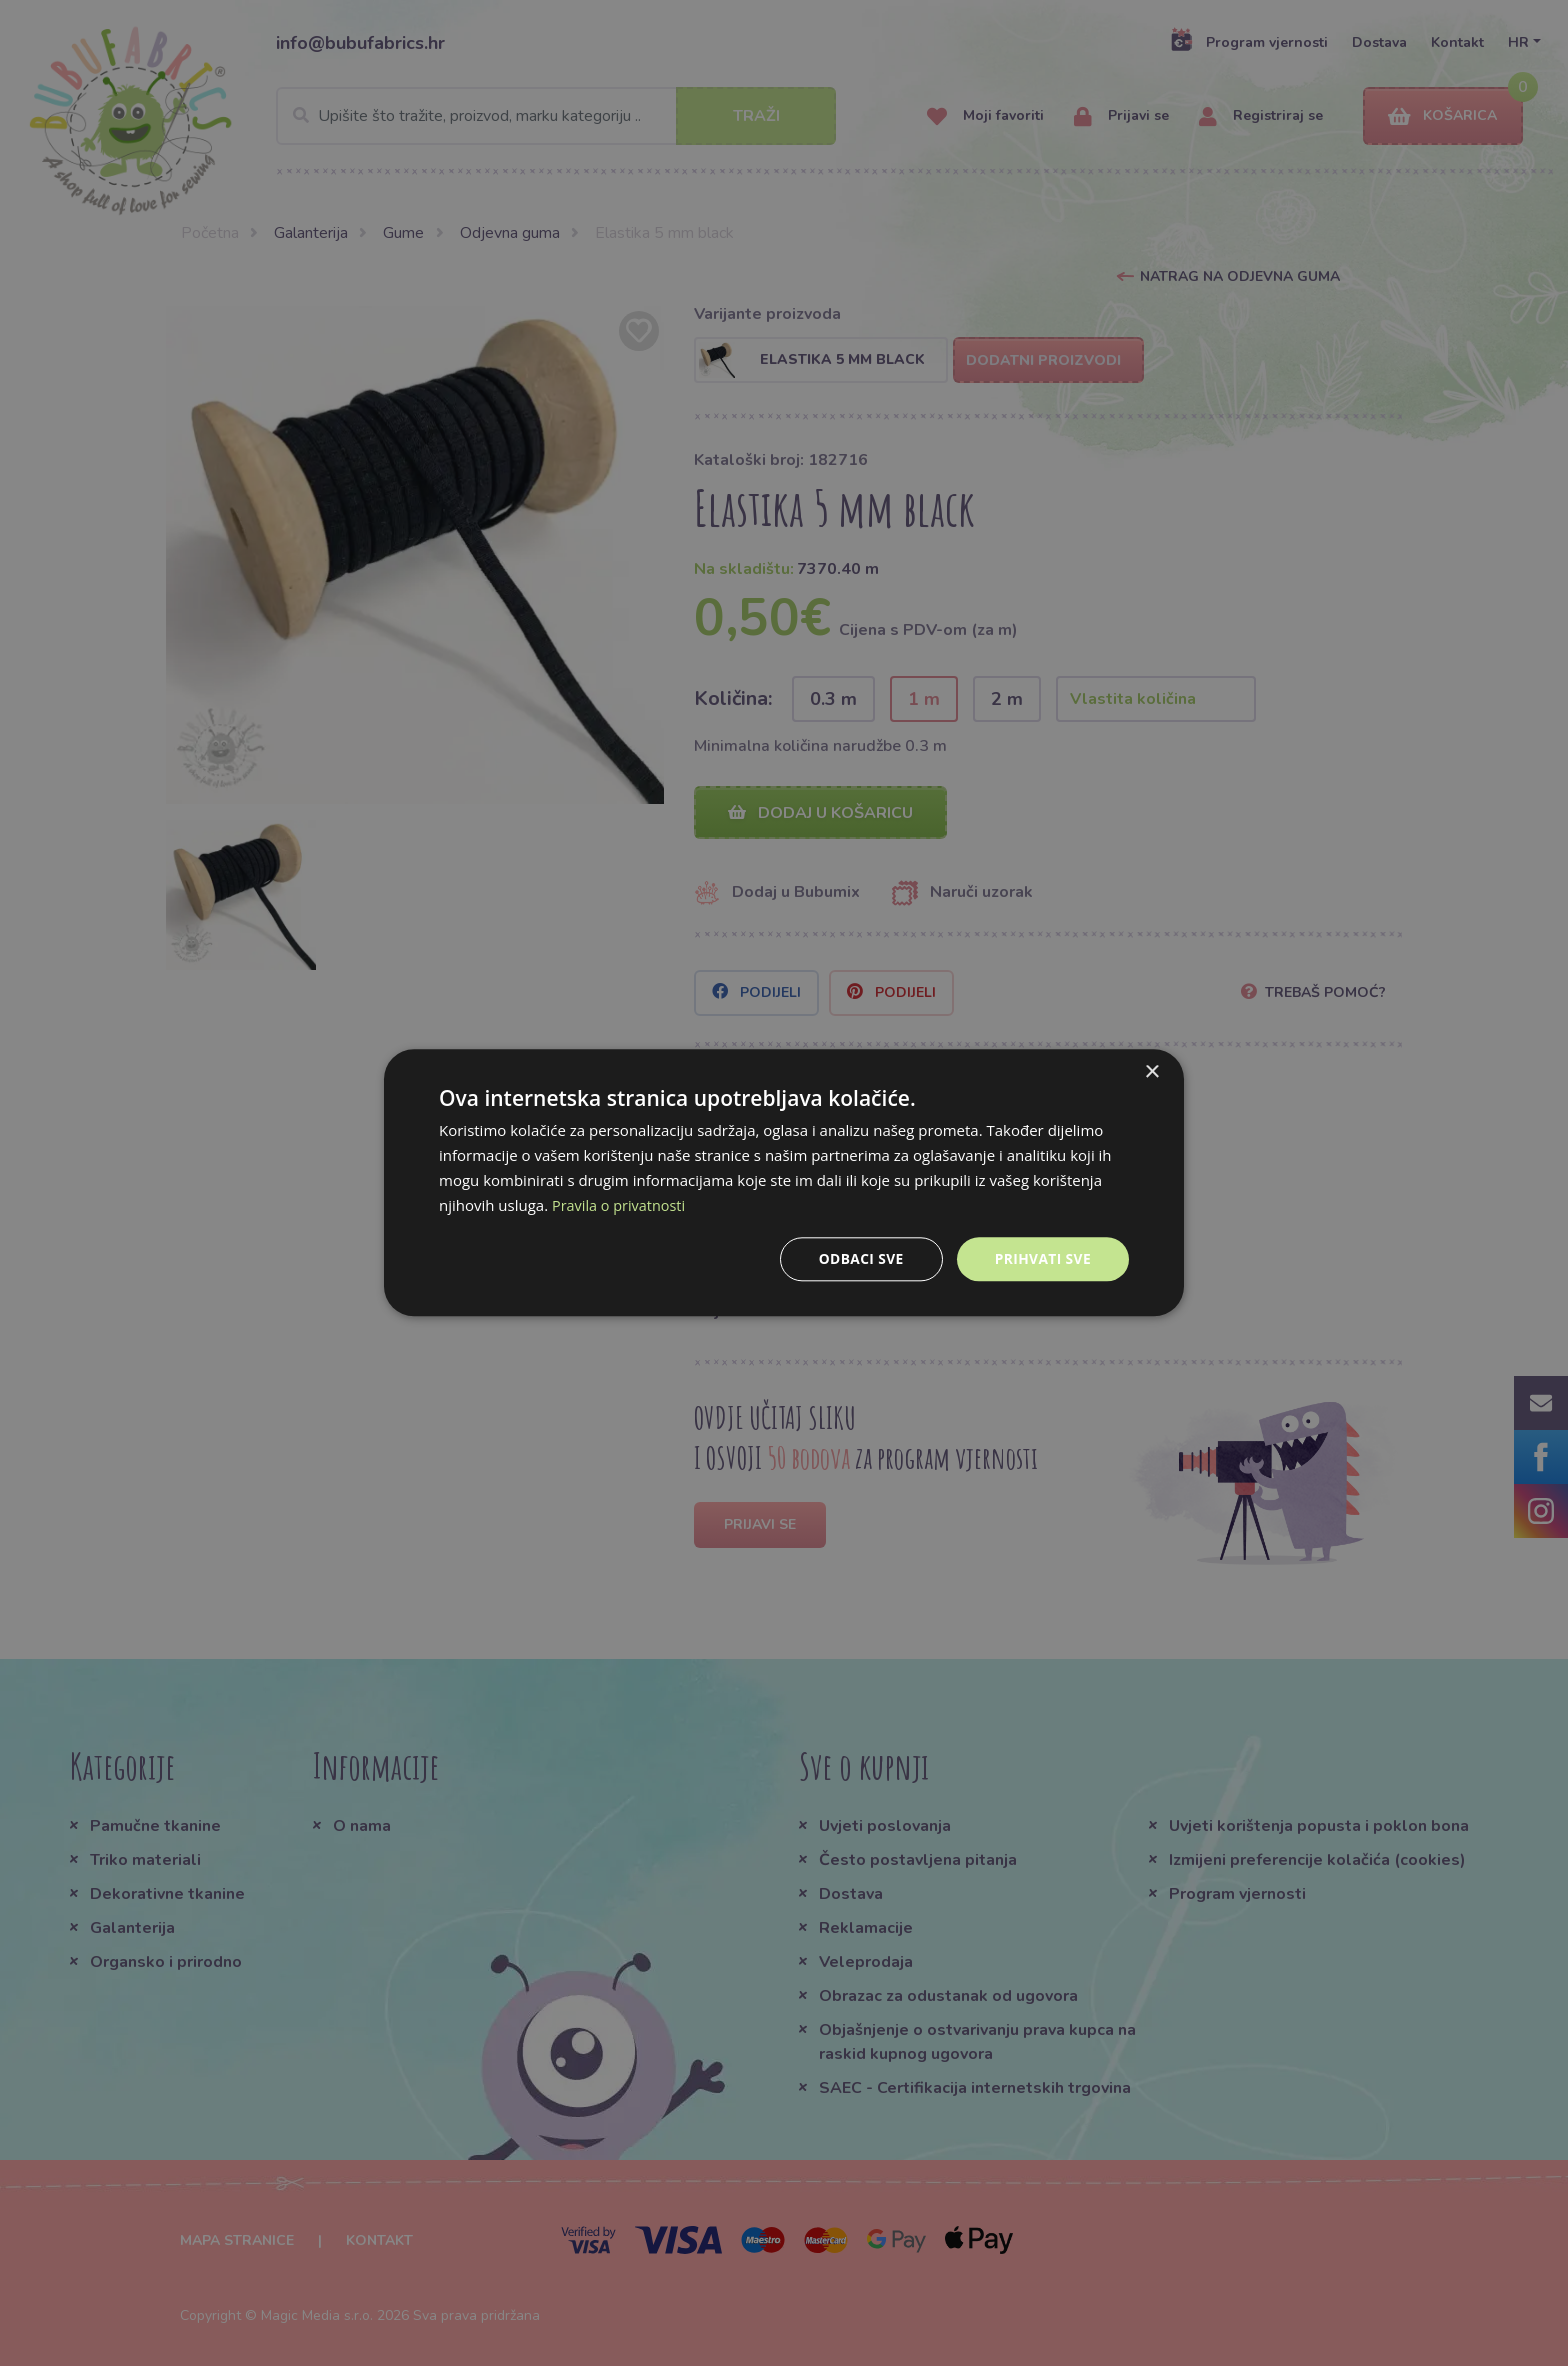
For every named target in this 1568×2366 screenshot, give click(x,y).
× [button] (1151, 1072)
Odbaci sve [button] (859, 1258)
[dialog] (784, 1183)
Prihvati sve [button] (1042, 1258)
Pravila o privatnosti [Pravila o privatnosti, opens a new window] (621, 1205)
